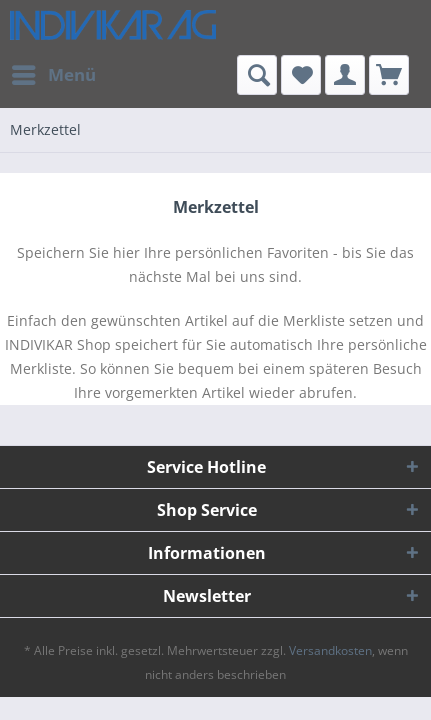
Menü (54, 72)
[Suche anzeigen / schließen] (257, 75)
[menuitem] (53, 75)
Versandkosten (330, 650)
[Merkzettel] (301, 75)
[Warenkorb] (389, 75)
